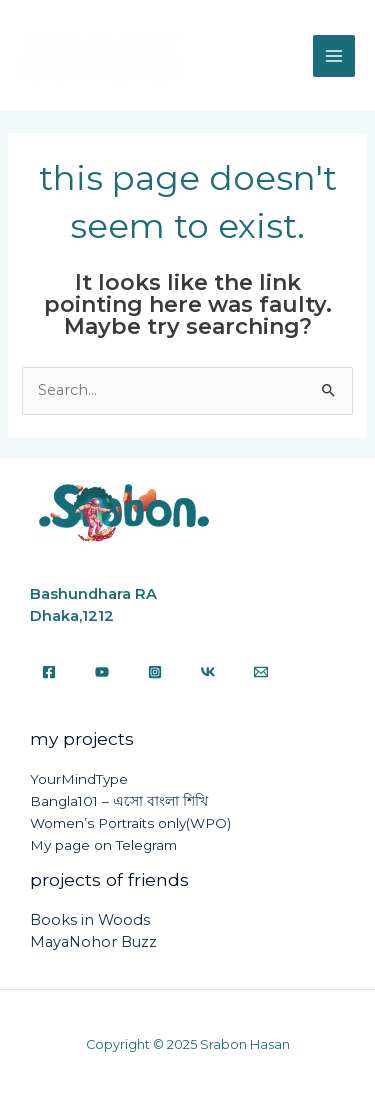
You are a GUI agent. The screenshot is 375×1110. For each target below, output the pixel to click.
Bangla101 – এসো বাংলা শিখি (119, 801)
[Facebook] (49, 672)
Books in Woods (90, 920)
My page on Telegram (103, 845)
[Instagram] (155, 672)
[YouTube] (102, 672)
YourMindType (79, 779)
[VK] (208, 672)
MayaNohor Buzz (93, 942)
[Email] (261, 672)
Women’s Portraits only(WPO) (130, 823)
